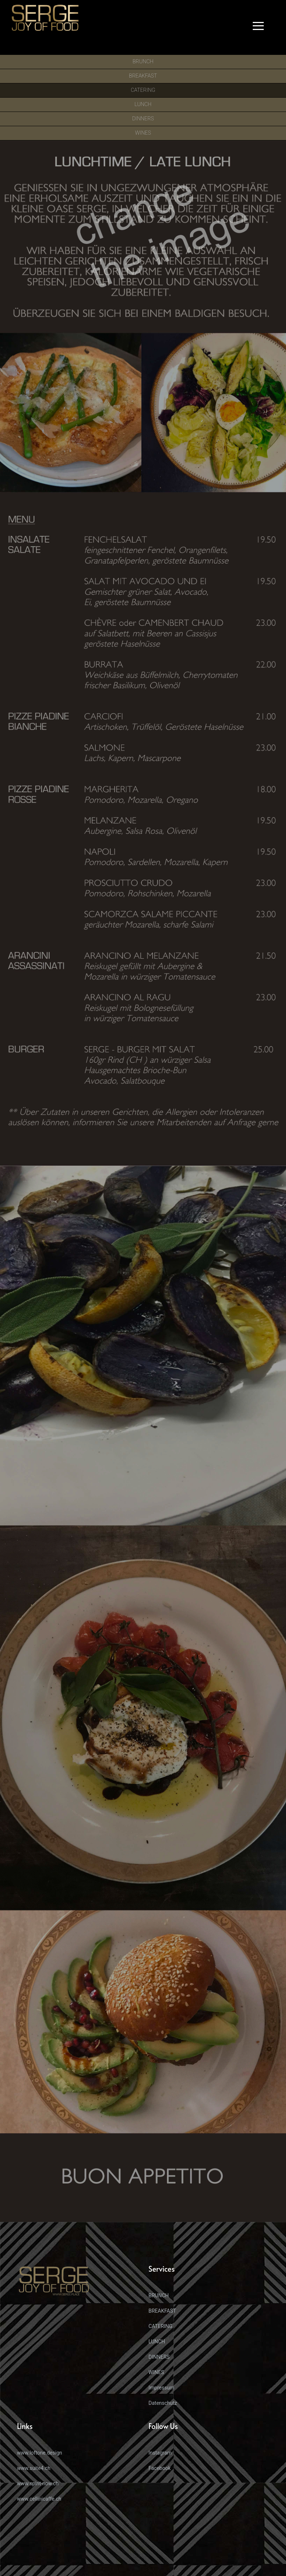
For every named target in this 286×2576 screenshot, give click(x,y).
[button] (260, 27)
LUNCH (157, 2341)
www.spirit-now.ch (38, 2483)
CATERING (161, 2326)
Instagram (160, 2453)
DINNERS (159, 2357)
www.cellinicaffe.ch (39, 2499)
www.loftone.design (39, 2453)
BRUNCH (159, 2295)
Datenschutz (163, 2403)
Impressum (161, 2388)
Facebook (160, 2468)
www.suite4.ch (33, 2468)
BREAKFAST (162, 2311)
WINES (156, 2372)
